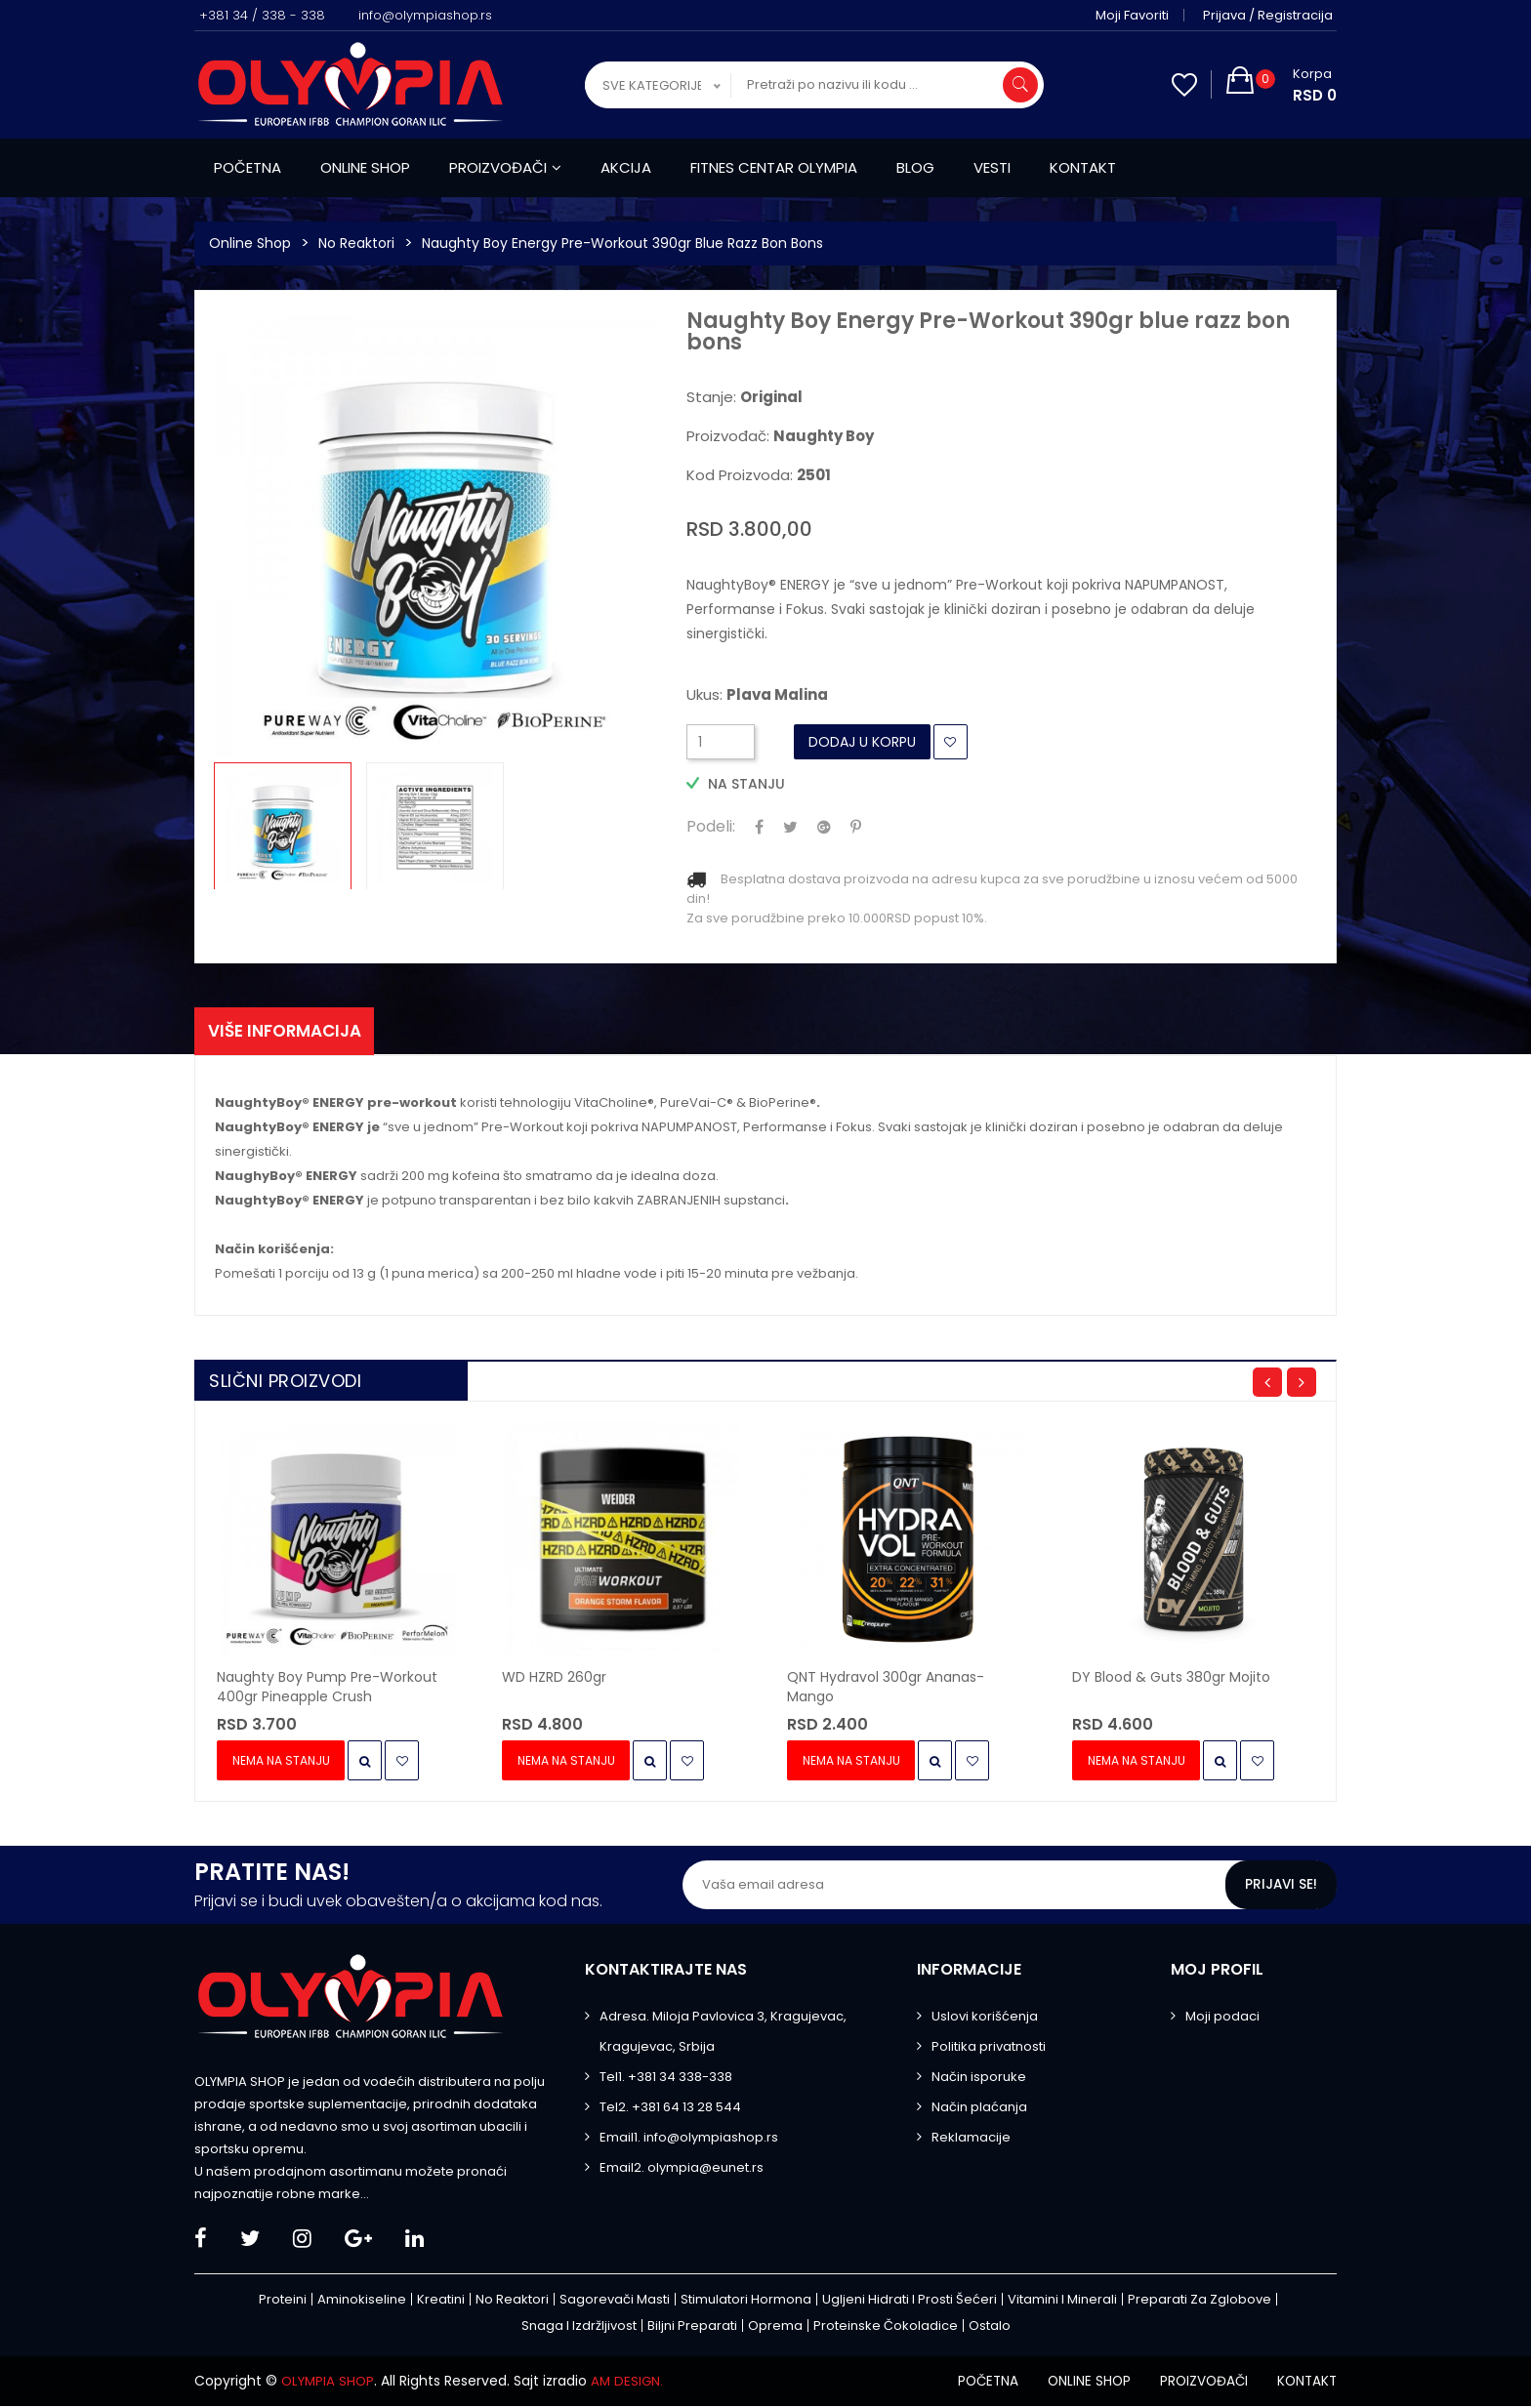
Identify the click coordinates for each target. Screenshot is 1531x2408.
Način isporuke (978, 2079)
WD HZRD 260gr (554, 1680)
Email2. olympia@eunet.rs (682, 2170)
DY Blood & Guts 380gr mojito (1171, 1680)
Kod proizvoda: (758, 475)
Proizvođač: (780, 436)
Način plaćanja (979, 2110)
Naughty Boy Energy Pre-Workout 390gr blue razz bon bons (622, 243)
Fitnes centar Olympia (773, 167)
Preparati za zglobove (1199, 2302)
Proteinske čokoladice (885, 2328)
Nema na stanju (283, 1763)
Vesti (992, 167)
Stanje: (744, 397)
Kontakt (1083, 167)
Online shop (365, 167)
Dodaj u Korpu (862, 742)
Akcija (625, 167)
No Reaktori (356, 243)
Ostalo (990, 2328)
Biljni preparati (692, 2328)
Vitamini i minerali (1062, 2302)
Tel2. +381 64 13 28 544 (670, 2110)
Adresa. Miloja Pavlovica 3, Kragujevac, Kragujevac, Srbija (723, 2034)
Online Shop (250, 243)
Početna (247, 167)
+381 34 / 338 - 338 (262, 15)
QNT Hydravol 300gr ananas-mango (885, 1689)
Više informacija (291, 1032)
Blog (915, 167)
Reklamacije (971, 2140)
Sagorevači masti (614, 2302)
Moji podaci (1222, 2019)
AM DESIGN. (633, 2383)
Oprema (775, 2328)
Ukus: (757, 695)
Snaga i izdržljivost (579, 2328)
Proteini (283, 2302)
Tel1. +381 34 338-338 (666, 2079)
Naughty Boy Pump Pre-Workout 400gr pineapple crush (327, 1689)
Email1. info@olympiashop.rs (689, 2140)
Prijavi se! (1280, 1888)
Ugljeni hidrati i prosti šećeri (909, 2302)
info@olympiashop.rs (425, 15)
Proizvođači (505, 167)
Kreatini (441, 2302)
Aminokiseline (361, 2302)
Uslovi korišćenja (984, 2019)
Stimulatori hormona (746, 2302)
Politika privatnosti (988, 2049)
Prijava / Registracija (1272, 15)
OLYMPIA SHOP (330, 2383)
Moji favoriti (1136, 15)
